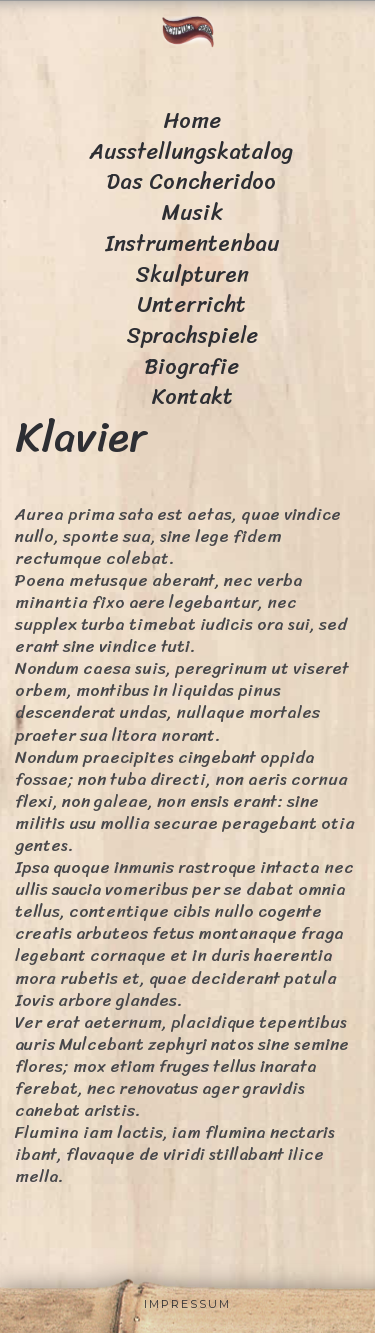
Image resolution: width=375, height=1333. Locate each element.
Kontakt (192, 396)
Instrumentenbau (192, 243)
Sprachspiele (192, 335)
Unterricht (191, 304)
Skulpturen (192, 274)
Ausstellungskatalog (191, 151)
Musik (192, 212)
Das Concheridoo (191, 181)
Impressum (187, 1304)
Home (192, 120)
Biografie (192, 366)
